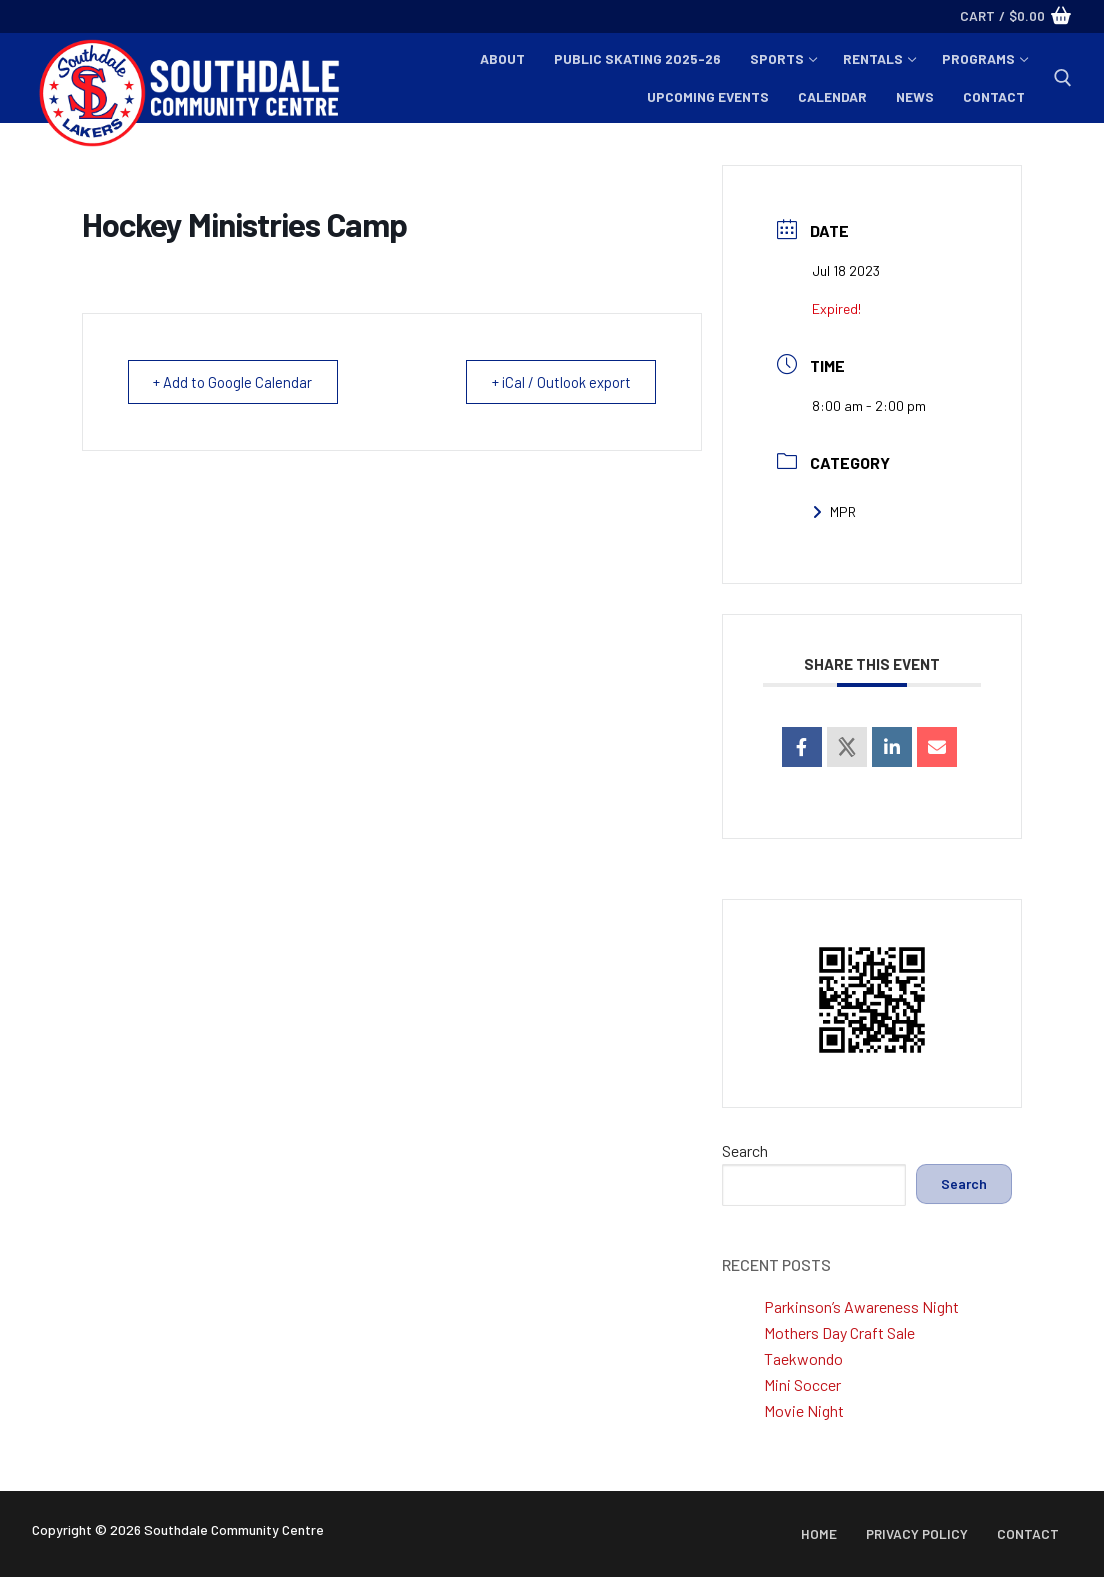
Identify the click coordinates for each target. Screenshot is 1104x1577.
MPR (834, 511)
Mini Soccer (802, 1384)
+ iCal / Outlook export (557, 382)
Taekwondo (803, 1358)
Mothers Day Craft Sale (839, 1332)
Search (745, 1150)
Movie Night (804, 1410)
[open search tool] (1063, 78)
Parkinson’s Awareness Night (861, 1306)
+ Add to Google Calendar (236, 382)
